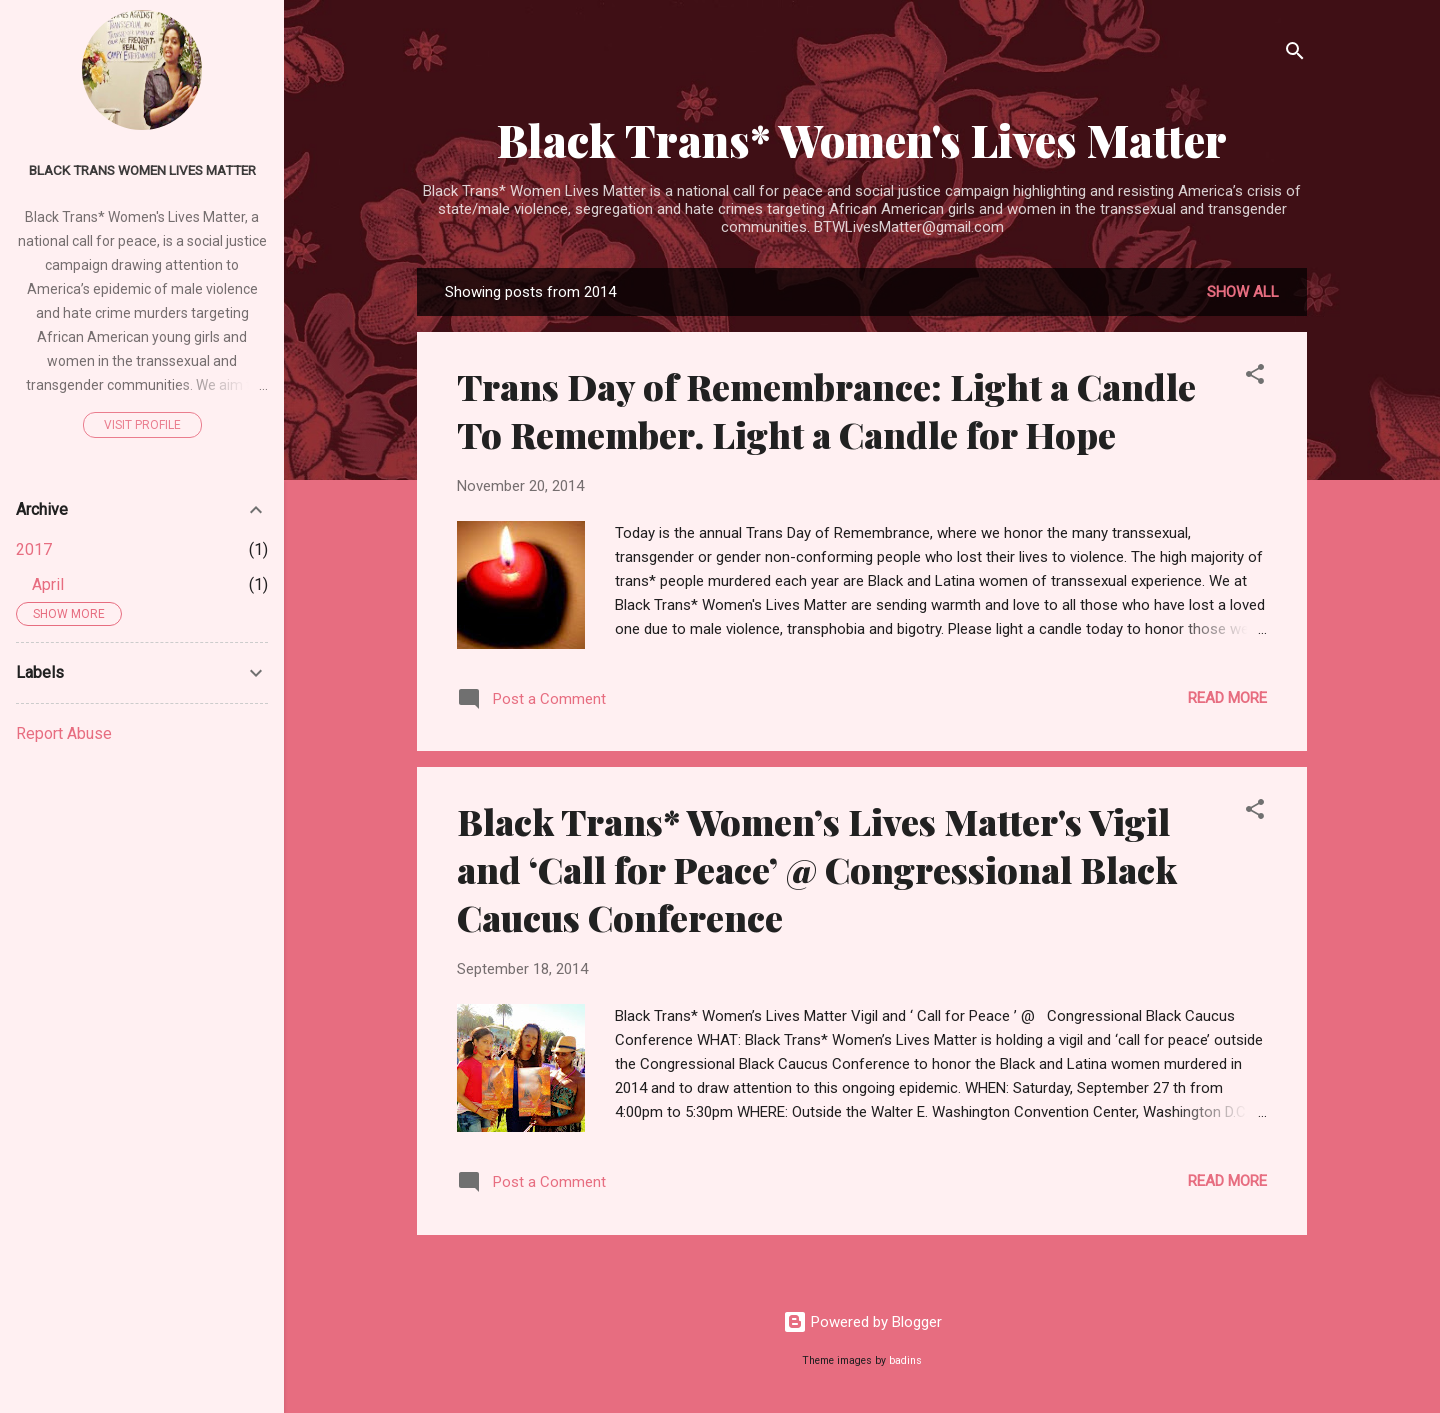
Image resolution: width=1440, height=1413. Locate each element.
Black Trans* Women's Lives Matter (862, 139)
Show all (1243, 292)
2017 (34, 549)
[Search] (1295, 54)
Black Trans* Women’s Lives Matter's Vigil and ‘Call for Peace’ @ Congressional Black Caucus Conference (817, 869)
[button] (1255, 377)
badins (905, 1360)
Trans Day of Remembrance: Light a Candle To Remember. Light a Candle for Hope (826, 410)
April (48, 584)
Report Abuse (64, 733)
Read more (1227, 698)
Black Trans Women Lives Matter (142, 170)
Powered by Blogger (862, 1322)
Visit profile (142, 425)
